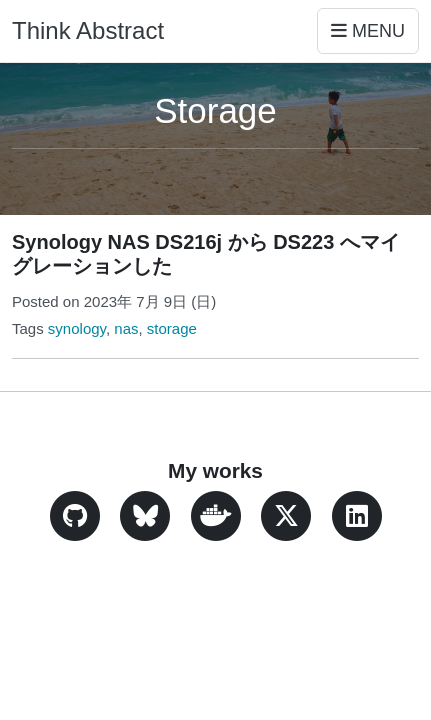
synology (77, 328)
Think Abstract (88, 30)
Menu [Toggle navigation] (368, 31)
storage (172, 328)
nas (126, 328)
